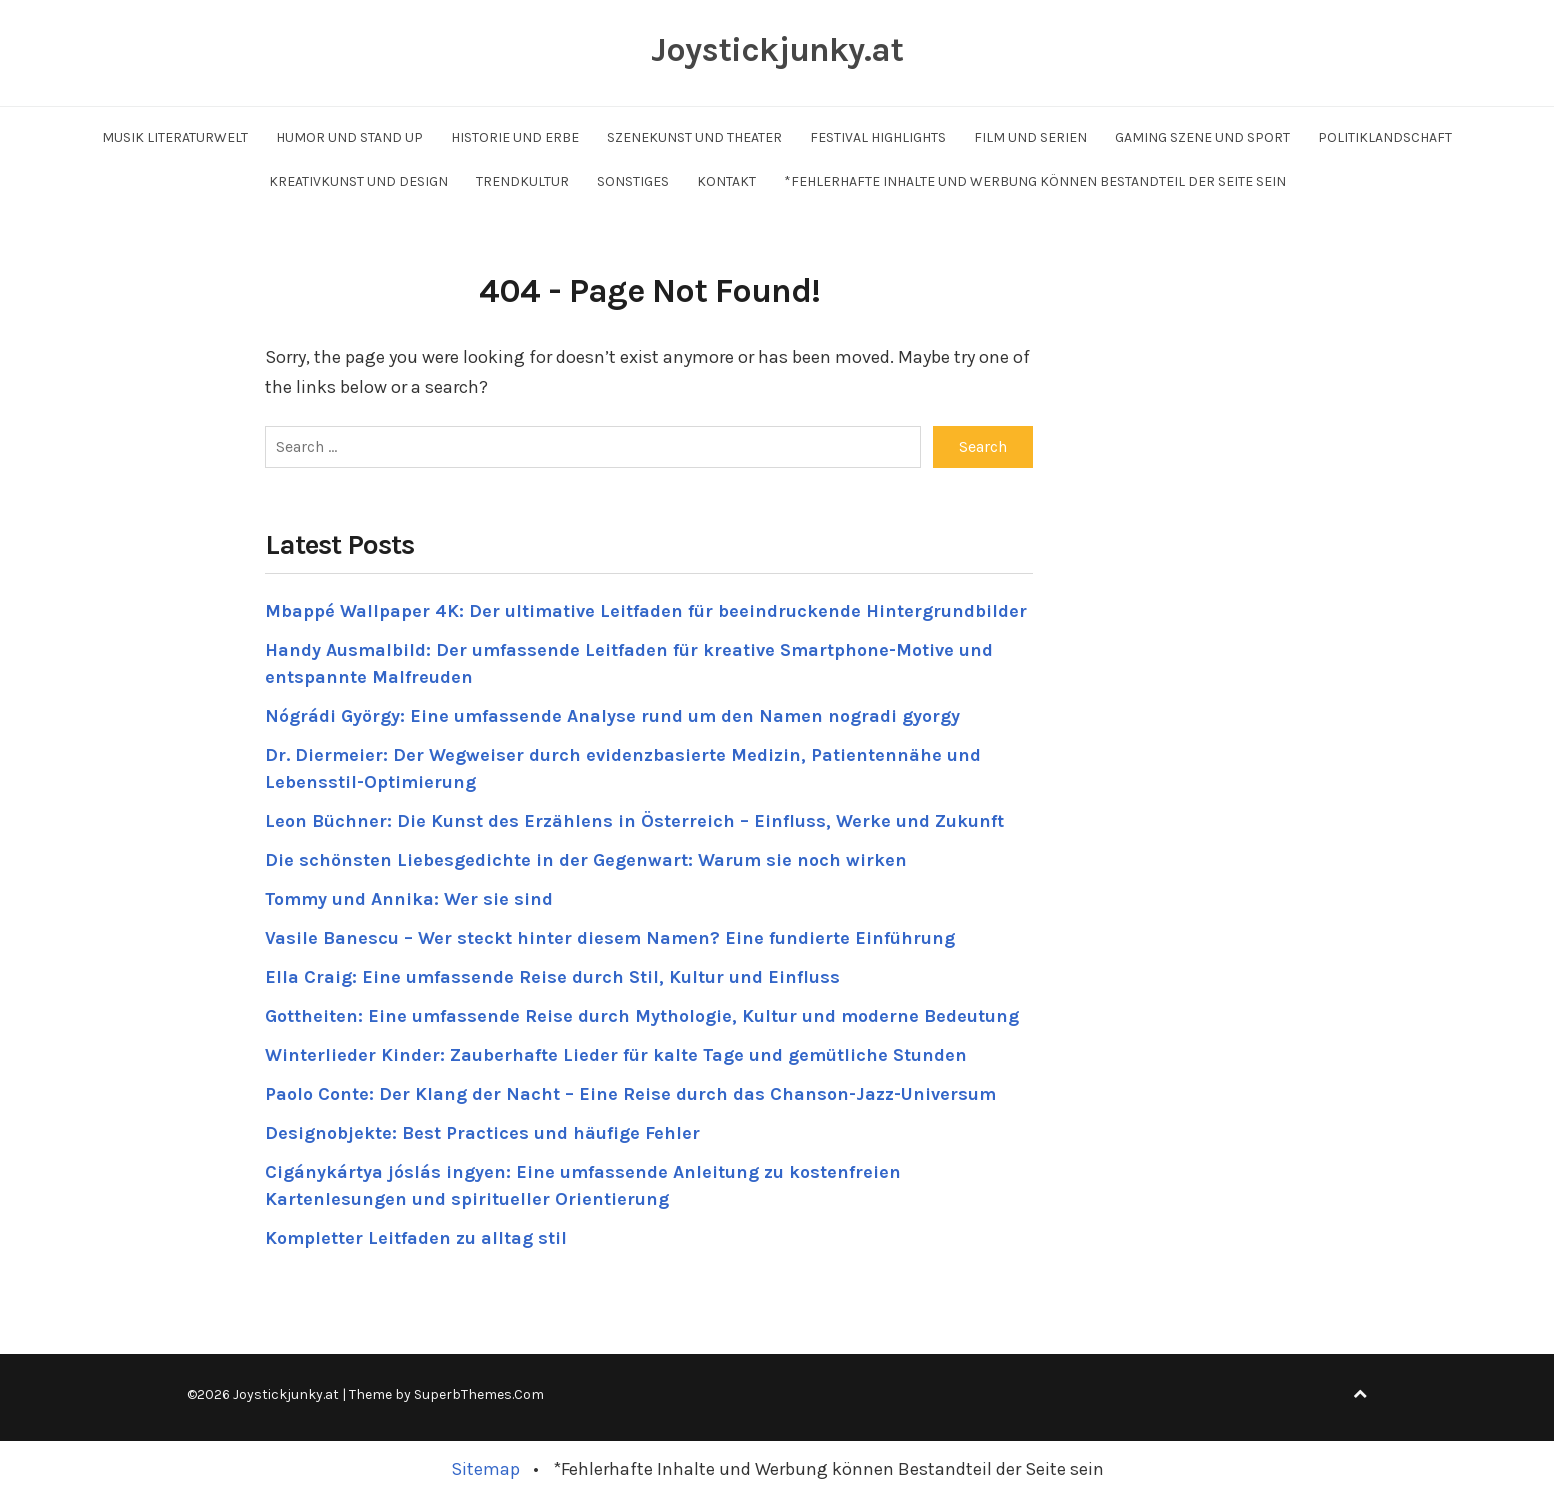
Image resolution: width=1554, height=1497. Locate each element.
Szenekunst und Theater (694, 137)
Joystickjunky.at (777, 50)
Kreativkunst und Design (358, 181)
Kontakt (726, 181)
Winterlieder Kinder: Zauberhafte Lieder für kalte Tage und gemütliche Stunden (616, 1055)
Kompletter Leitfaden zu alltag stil (416, 1238)
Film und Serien (1030, 137)
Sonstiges (633, 181)
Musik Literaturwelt (175, 137)
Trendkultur (522, 181)
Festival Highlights (878, 137)
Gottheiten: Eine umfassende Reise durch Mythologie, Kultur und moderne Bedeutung (642, 1016)
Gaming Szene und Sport (1202, 137)
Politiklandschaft (1385, 137)
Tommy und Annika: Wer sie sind (409, 899)
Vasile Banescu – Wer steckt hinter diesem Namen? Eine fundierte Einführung (610, 938)
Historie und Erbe (515, 137)
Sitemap (485, 1469)
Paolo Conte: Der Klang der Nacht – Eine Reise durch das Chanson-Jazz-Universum (630, 1094)
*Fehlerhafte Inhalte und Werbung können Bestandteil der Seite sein (1035, 181)
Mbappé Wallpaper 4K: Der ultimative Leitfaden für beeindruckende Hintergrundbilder (646, 611)
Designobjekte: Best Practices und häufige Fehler (482, 1133)
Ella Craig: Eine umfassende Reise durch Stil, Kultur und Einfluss (552, 977)
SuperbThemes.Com (479, 1394)
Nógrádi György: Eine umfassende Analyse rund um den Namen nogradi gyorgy (612, 716)
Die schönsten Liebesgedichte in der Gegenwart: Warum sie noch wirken (586, 860)
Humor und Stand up (349, 137)
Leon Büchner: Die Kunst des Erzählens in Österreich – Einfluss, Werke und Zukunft (634, 821)
